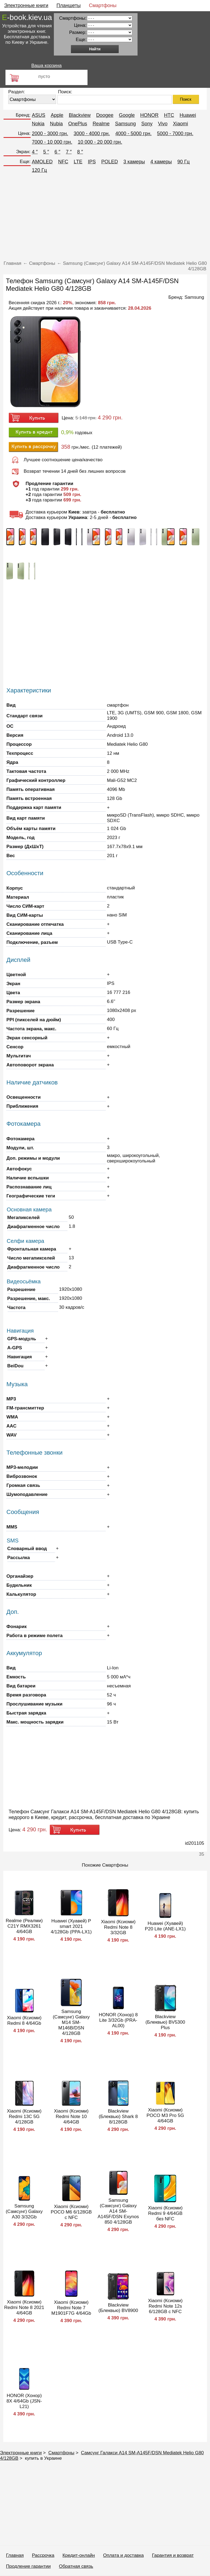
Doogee (104, 115)
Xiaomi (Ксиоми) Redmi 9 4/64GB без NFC (165, 2213)
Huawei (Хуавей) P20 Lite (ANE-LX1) (165, 1926)
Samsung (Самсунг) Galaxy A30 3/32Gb (24, 2211)
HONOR (149, 115)
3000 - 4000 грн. (92, 133)
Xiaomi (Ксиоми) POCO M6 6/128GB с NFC (71, 2212)
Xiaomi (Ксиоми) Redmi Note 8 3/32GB (118, 1927)
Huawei (188, 115)
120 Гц (39, 170)
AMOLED (42, 161)
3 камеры (134, 161)
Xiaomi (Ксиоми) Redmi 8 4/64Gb (24, 2020)
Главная (15, 2555)
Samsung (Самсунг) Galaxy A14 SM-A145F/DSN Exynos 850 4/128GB (118, 2211)
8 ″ (80, 152)
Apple (57, 115)
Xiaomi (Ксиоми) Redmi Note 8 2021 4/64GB (24, 2307)
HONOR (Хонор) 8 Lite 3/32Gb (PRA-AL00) (118, 2020)
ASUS (38, 115)
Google (127, 115)
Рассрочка (43, 2555)
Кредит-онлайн (79, 2555)
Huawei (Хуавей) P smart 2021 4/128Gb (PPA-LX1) (71, 1926)
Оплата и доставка (123, 2555)
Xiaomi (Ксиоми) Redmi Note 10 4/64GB (71, 2116)
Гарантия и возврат (173, 2555)
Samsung (125, 123)
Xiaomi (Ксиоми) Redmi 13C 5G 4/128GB (24, 2116)
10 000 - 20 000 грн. (100, 142)
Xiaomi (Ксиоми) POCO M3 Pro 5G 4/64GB (165, 2115)
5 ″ (46, 152)
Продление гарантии (28, 2566)
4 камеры (161, 161)
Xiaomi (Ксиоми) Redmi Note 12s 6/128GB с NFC (165, 2306)
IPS (92, 161)
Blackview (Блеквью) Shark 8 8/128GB (118, 2116)
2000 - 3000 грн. (50, 133)
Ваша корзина (46, 65)
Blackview (80, 115)
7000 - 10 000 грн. (52, 142)
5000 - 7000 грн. (175, 133)
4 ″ (35, 152)
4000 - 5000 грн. (133, 133)
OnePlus (77, 123)
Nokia (38, 123)
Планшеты (69, 5)
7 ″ (69, 152)
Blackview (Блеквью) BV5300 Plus (165, 2022)
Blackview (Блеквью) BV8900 (118, 2307)
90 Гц (183, 161)
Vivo (163, 123)
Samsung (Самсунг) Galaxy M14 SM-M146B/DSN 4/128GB (71, 2022)
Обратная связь (76, 2566)
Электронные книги (26, 5)
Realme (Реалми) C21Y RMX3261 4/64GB (24, 1926)
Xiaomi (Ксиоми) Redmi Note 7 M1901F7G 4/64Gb (71, 2308)
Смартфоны (102, 5)
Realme (101, 123)
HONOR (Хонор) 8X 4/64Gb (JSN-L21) (24, 2401)
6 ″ (57, 152)
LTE (78, 161)
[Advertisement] (105, 218)
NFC (63, 161)
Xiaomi (180, 123)
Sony (147, 123)
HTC (169, 115)
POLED (109, 161)
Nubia (56, 123)
